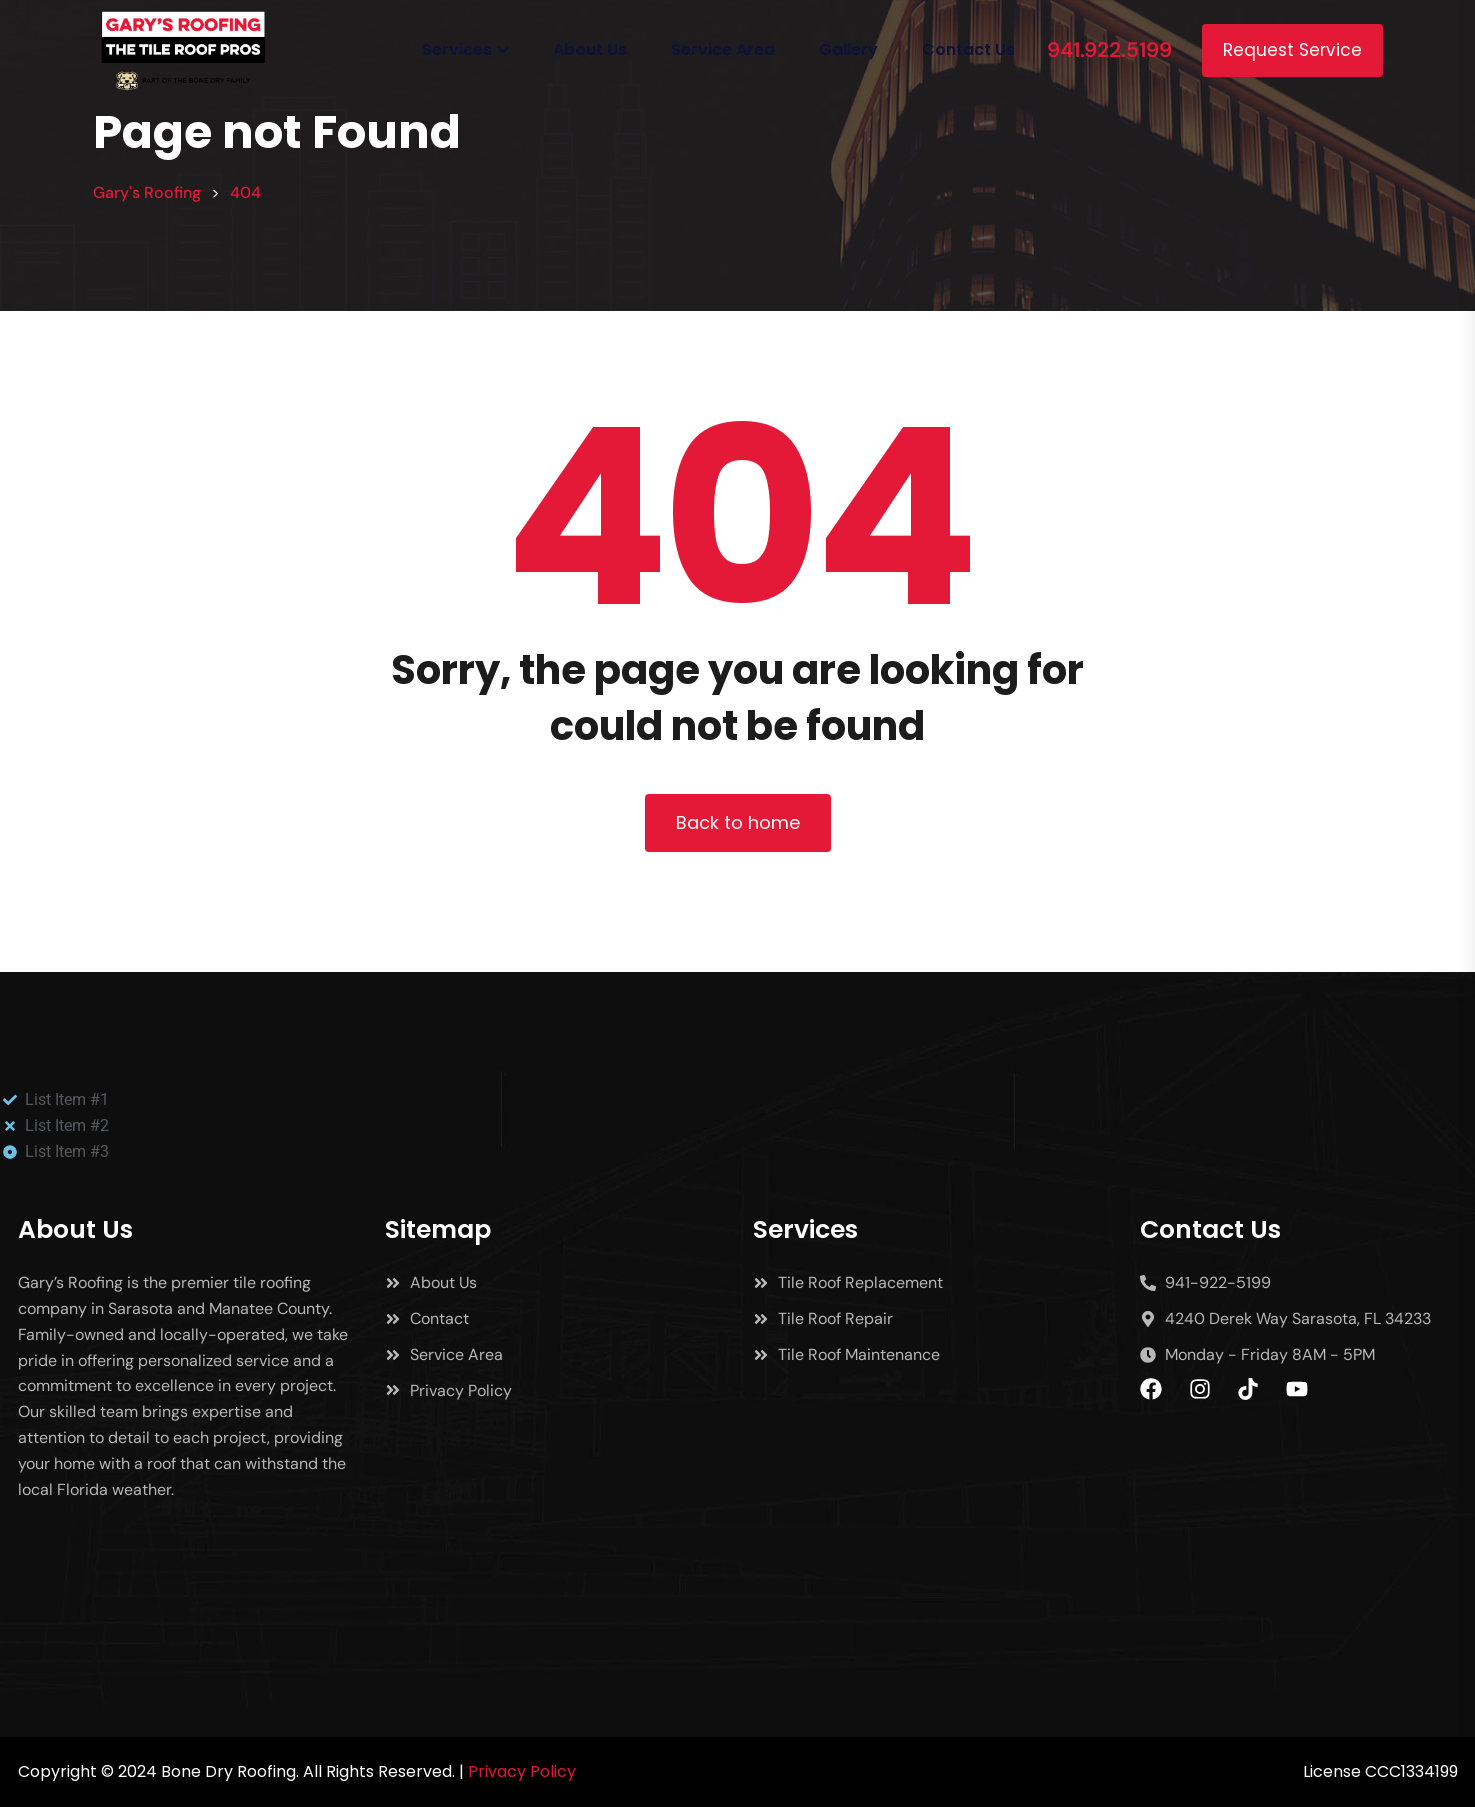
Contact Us (968, 49)
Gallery (848, 49)
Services (457, 49)
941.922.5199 (1109, 50)
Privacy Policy (522, 1771)
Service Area (723, 49)
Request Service (1292, 50)
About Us (590, 49)
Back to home (738, 822)
